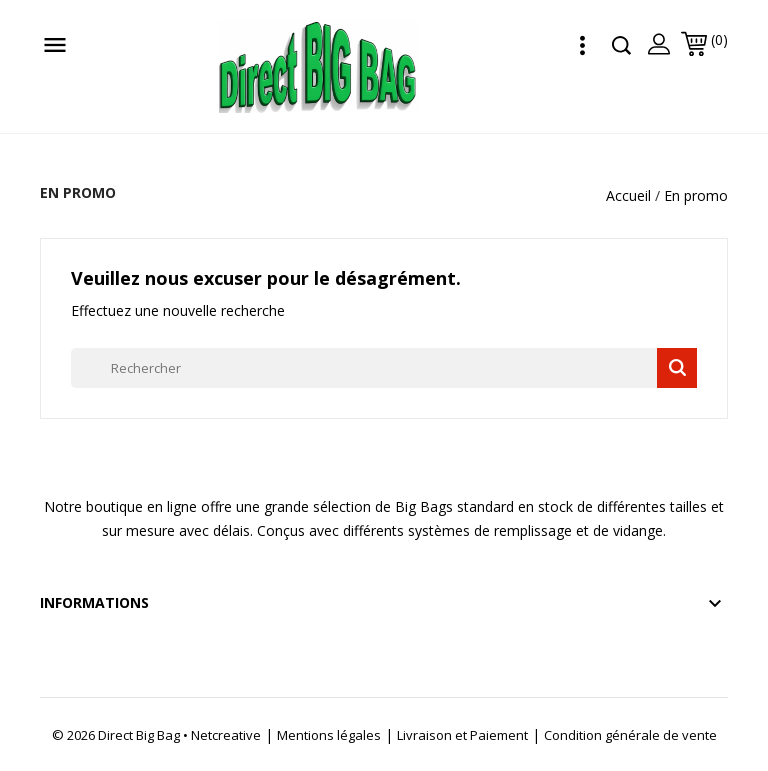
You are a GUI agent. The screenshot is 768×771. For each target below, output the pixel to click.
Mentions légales (329, 735)
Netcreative (226, 735)
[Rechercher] (384, 368)
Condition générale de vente (630, 735)
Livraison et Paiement (462, 735)
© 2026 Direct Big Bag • (121, 735)
